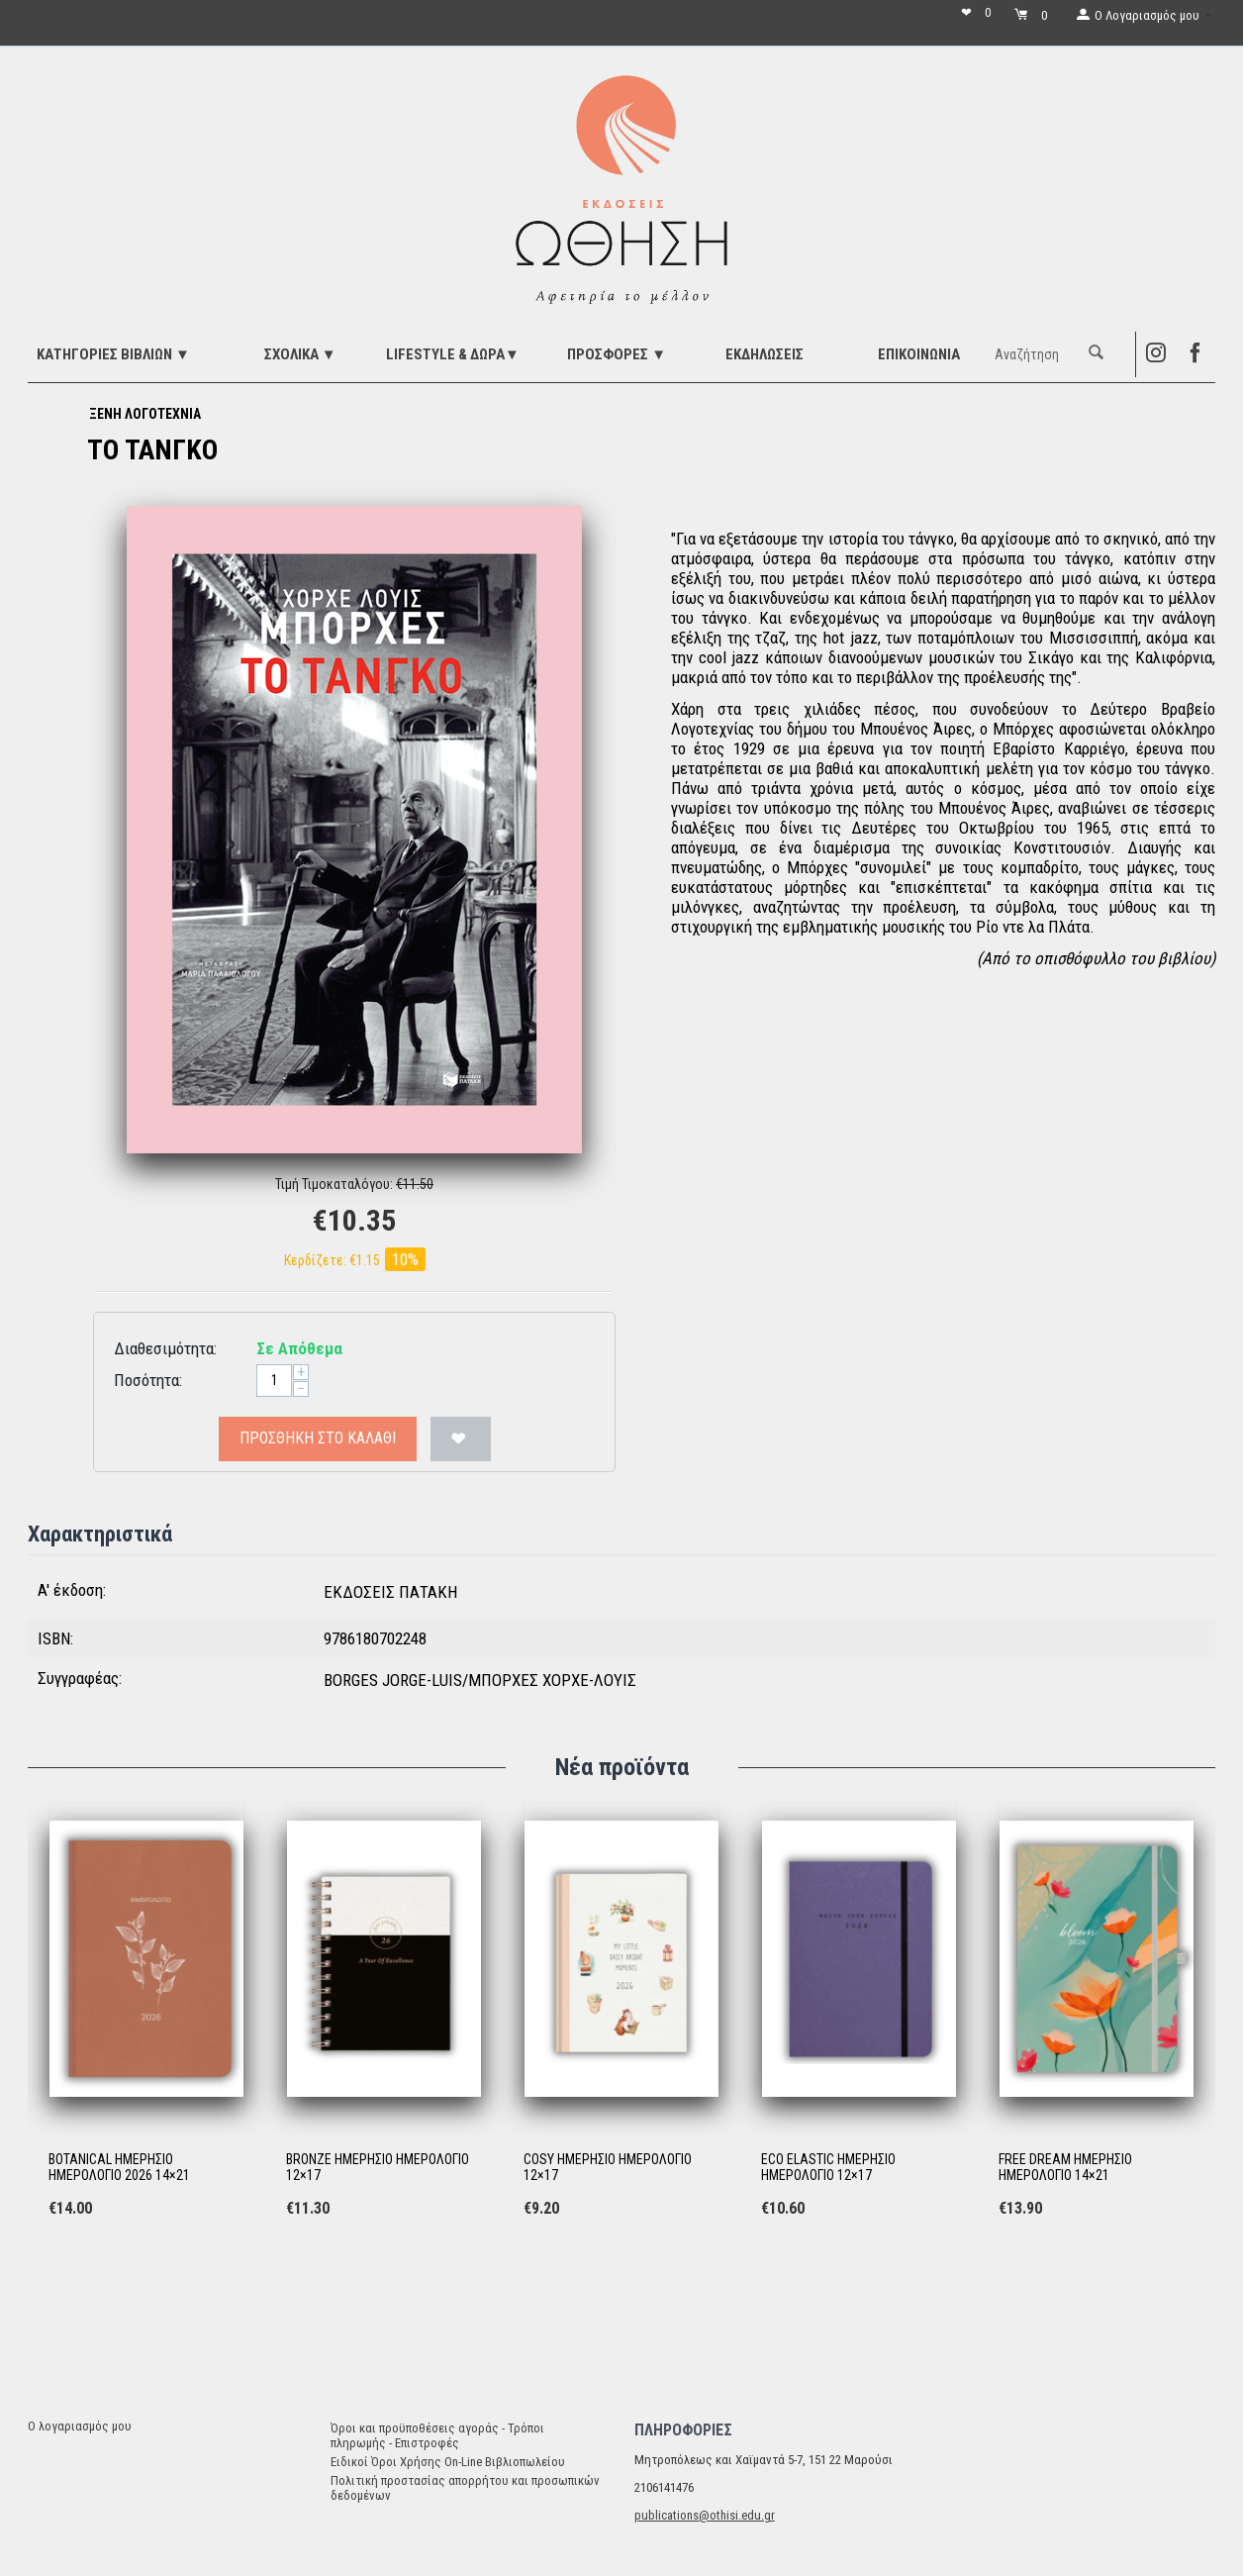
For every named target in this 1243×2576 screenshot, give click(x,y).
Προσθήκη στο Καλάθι (317, 1438)
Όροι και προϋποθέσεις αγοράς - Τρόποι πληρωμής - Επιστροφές (437, 2435)
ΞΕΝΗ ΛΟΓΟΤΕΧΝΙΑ (145, 414)
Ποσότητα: (148, 1380)
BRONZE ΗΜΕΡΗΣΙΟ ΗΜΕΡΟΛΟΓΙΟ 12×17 (377, 2167)
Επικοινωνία (919, 354)
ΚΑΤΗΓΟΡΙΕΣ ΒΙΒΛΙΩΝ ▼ (113, 354)
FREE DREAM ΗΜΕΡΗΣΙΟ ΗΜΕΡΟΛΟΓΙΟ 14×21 (1065, 2167)
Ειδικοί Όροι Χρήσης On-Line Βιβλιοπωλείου (448, 2461)
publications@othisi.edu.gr (704, 2515)
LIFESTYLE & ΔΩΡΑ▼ (453, 354)
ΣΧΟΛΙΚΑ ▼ (300, 354)
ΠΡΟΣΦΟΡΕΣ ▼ (616, 354)
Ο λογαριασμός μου (80, 2426)
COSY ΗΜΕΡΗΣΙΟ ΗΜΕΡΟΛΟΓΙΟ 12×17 (608, 2167)
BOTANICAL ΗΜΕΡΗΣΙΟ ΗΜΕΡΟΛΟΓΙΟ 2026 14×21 (119, 2167)
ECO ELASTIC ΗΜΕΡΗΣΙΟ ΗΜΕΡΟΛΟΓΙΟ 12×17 (828, 2167)
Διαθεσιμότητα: (165, 1348)
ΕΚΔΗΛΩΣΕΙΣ (764, 354)
